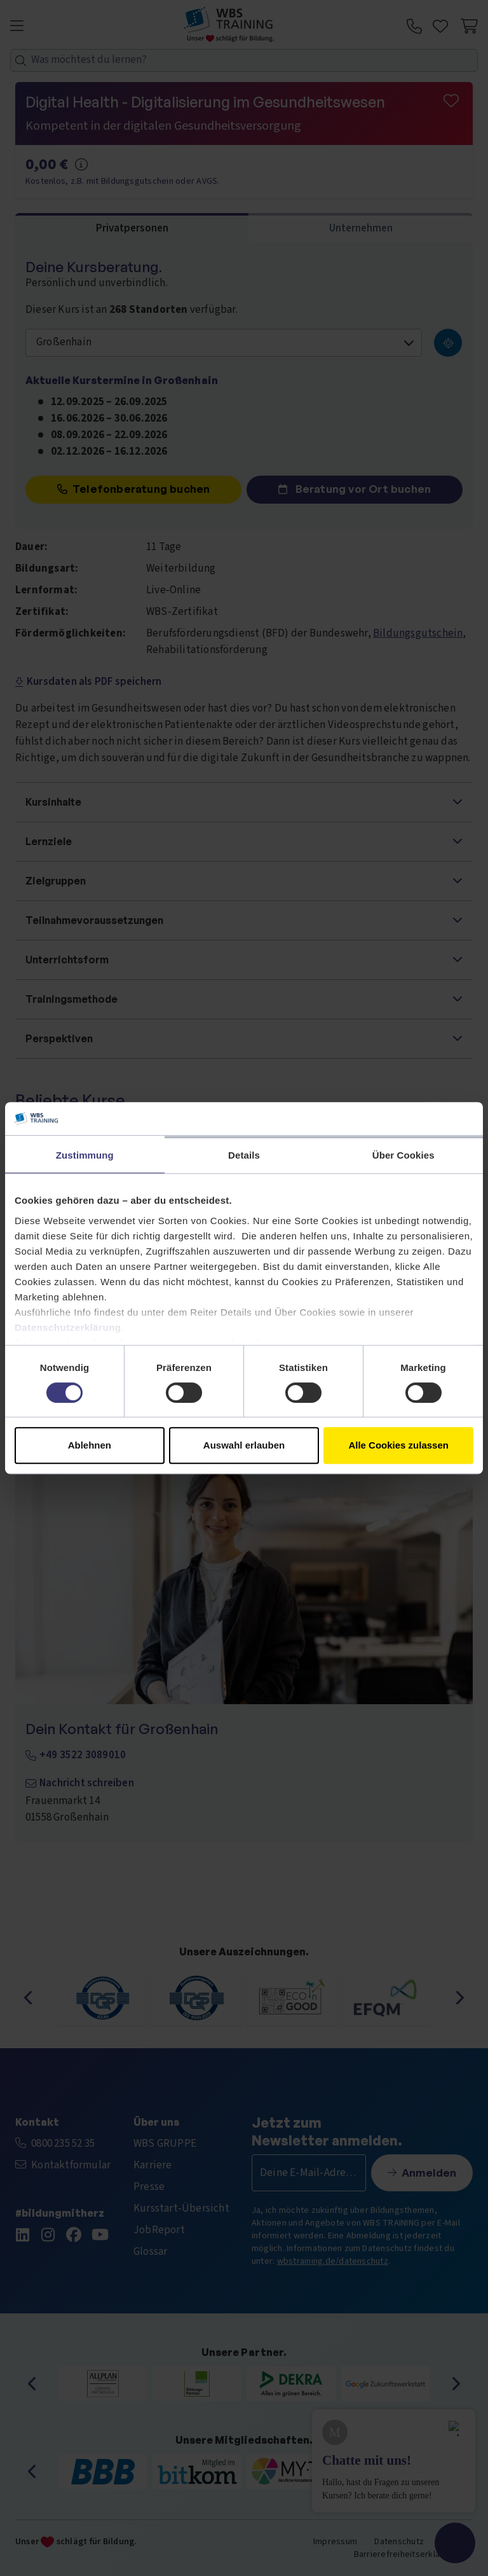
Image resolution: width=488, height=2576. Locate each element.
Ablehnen (89, 1445)
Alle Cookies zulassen (398, 1445)
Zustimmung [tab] (85, 1155)
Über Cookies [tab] (403, 1155)
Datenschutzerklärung (68, 1327)
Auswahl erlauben (244, 1445)
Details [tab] (244, 1155)
